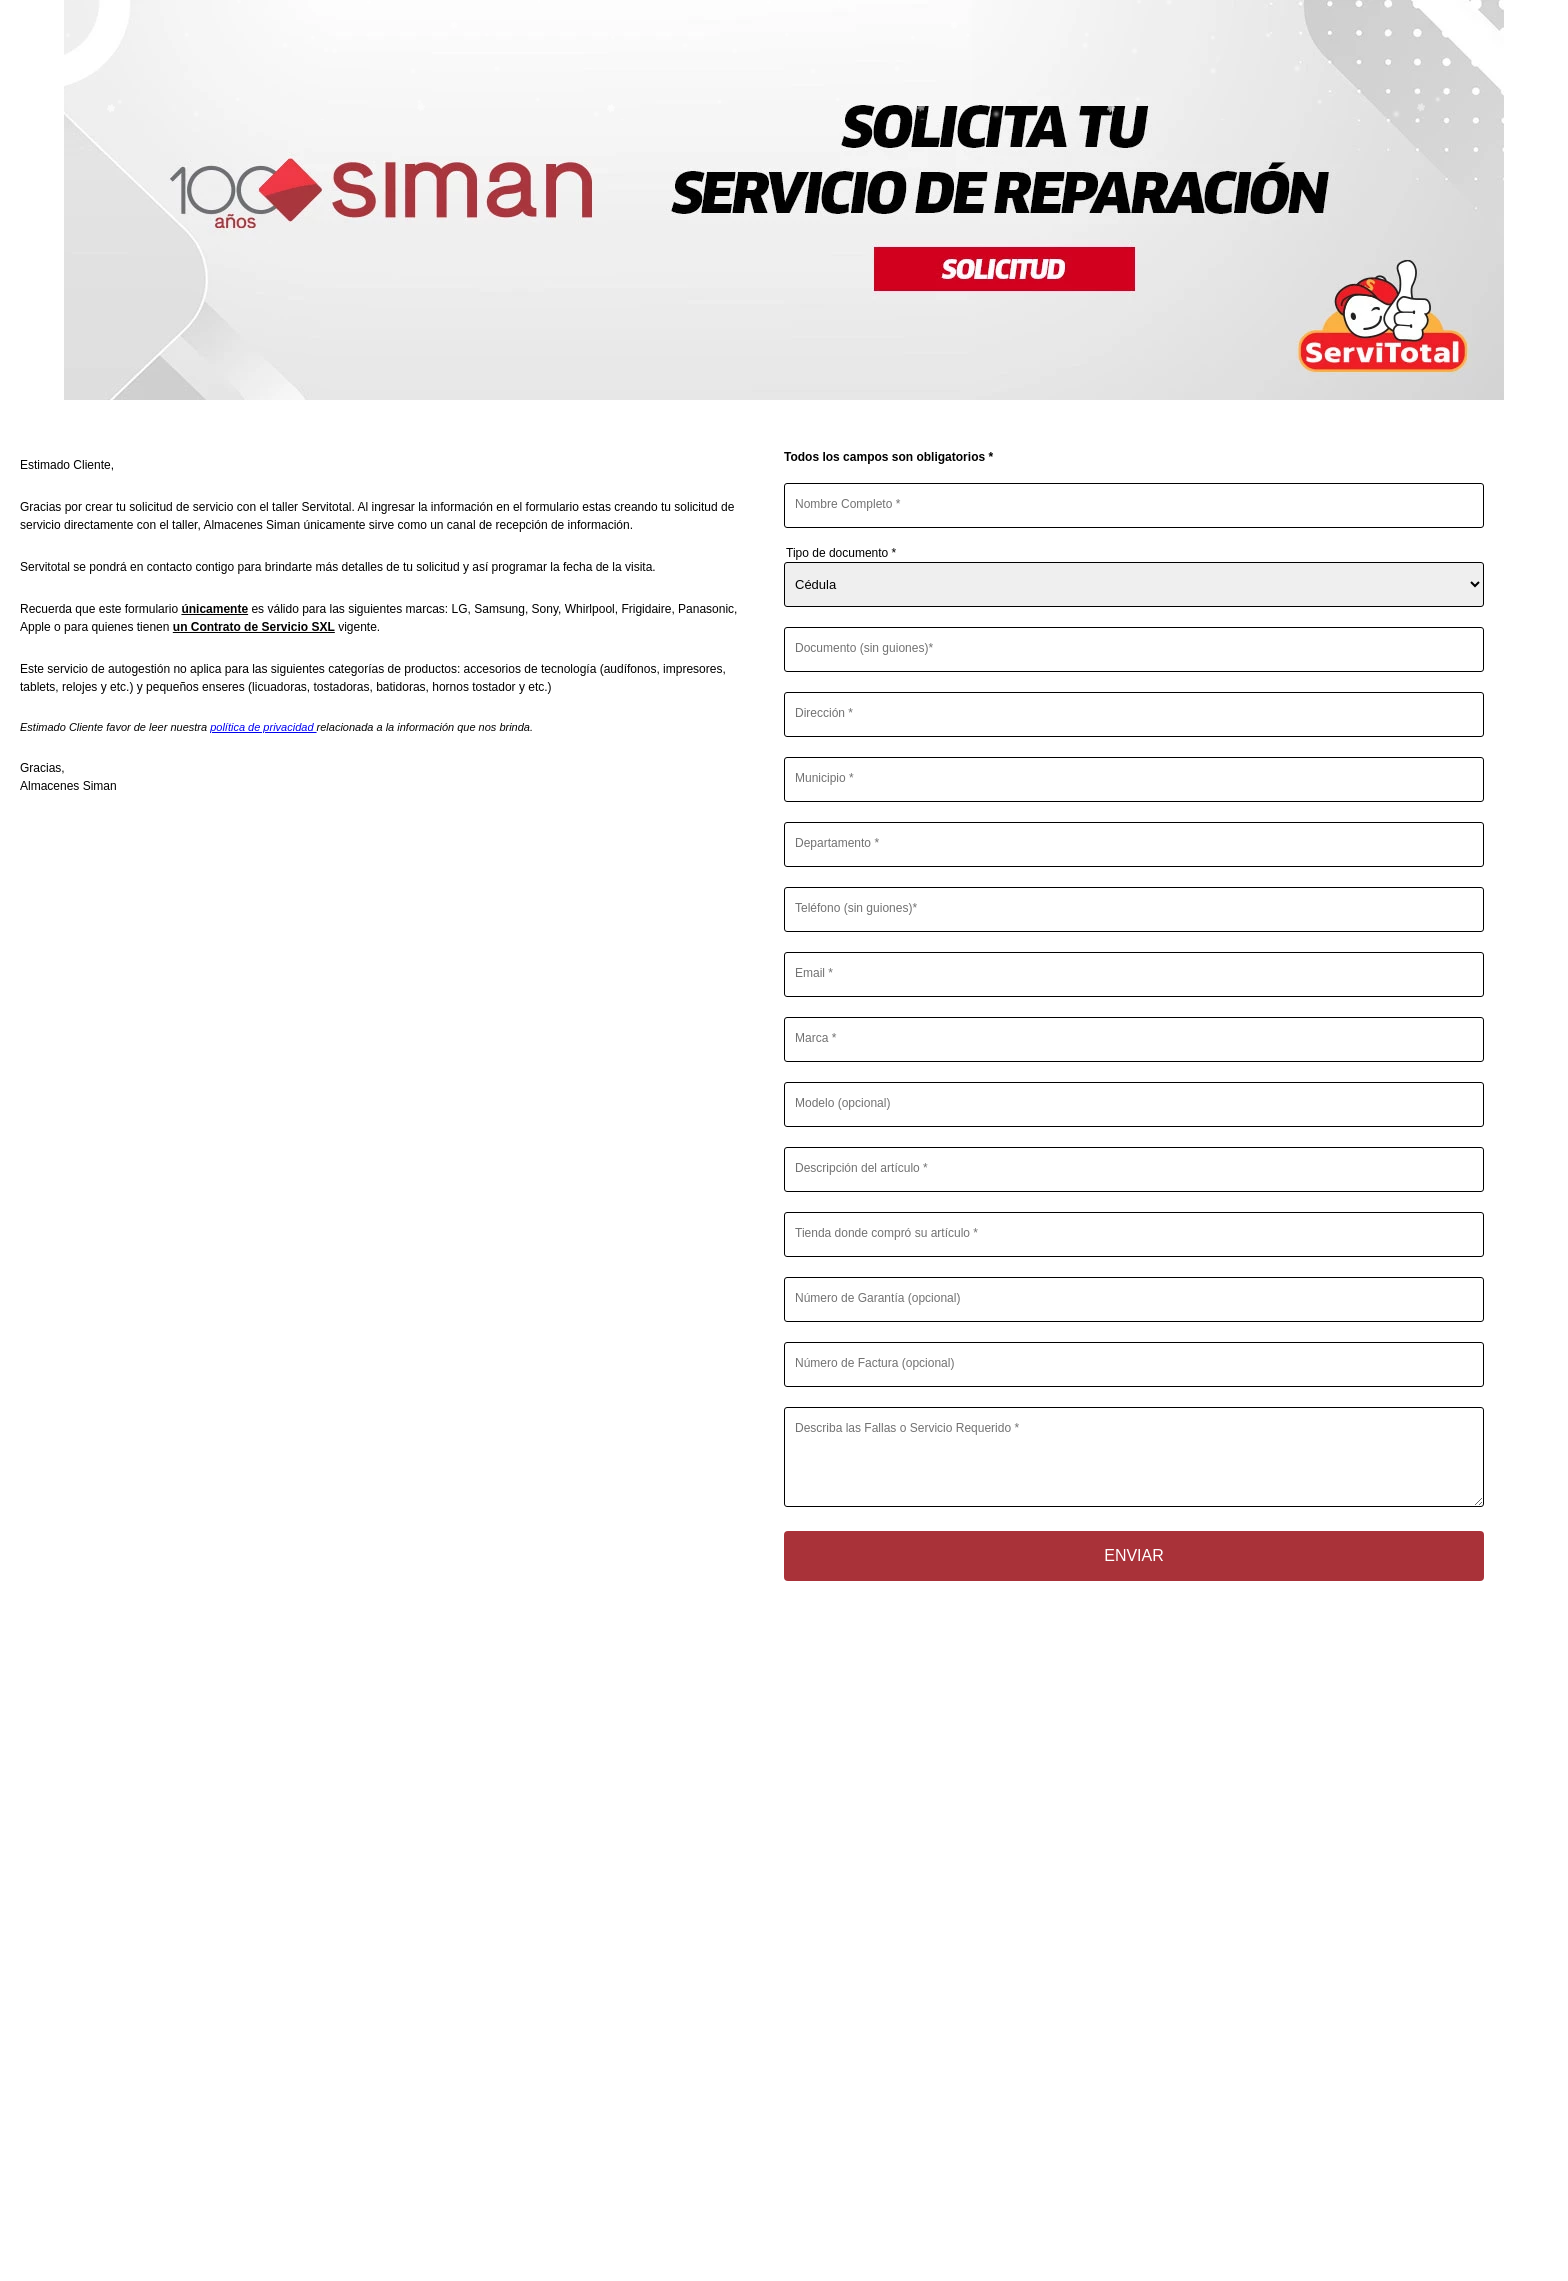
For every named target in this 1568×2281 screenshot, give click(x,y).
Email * (814, 973)
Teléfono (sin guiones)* (856, 908)
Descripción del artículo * (861, 1168)
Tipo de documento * (841, 553)
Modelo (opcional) (842, 1103)
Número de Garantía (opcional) (877, 1298)
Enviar (1134, 1555)
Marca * (815, 1038)
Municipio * (824, 778)
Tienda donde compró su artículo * (886, 1233)
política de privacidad (263, 727)
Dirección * (824, 713)
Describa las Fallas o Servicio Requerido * (907, 1428)
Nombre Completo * (847, 504)
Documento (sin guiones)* (864, 648)
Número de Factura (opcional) (874, 1363)
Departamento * (837, 843)
